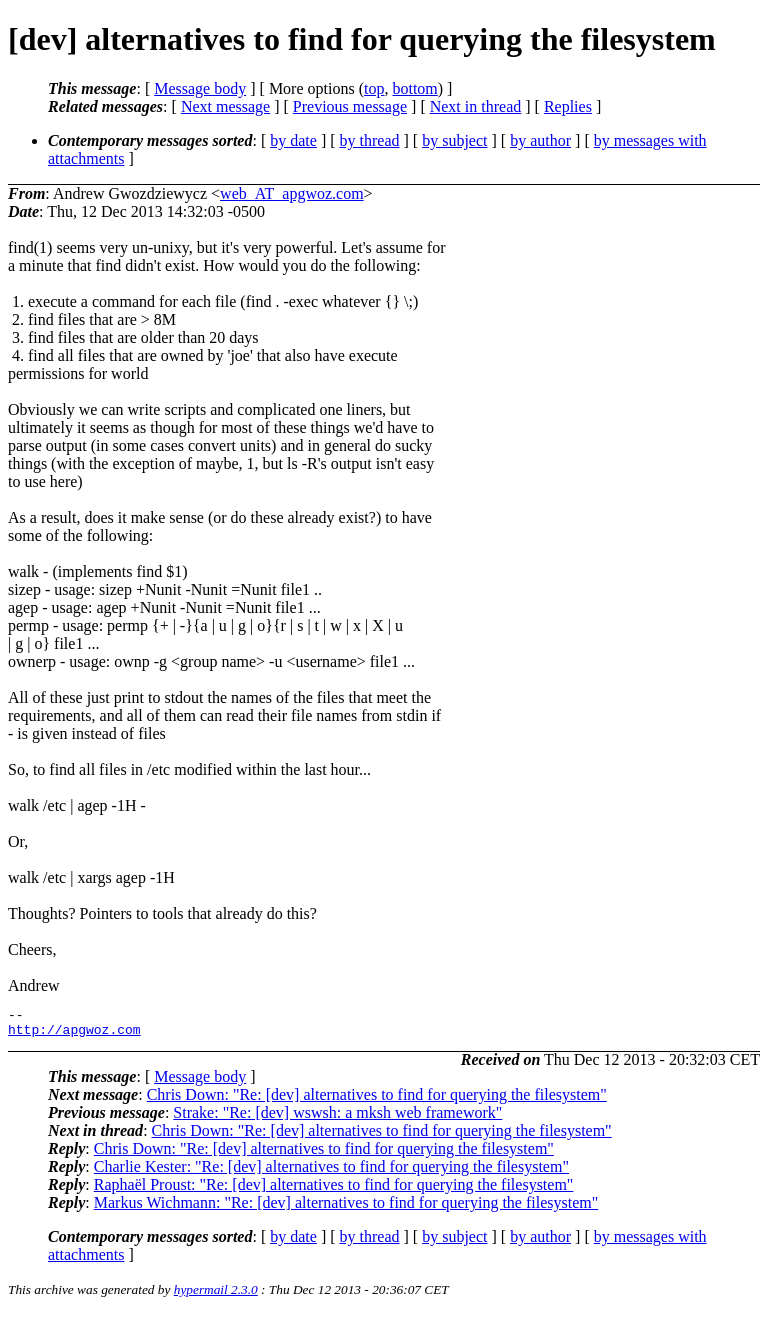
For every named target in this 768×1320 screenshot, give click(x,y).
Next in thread (476, 106)
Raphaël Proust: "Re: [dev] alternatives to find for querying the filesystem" (334, 1190)
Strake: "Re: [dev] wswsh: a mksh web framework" (337, 1118)
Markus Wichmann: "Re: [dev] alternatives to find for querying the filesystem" (346, 1208)
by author (540, 140)
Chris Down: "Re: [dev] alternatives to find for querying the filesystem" (377, 1100)
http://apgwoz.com (74, 1035)
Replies (568, 106)
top (374, 88)
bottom (414, 88)
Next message (225, 106)
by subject (454, 140)
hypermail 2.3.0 (216, 1295)
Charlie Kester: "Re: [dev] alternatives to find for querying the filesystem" (331, 1172)
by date (293, 140)
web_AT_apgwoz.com (292, 193)
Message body (200, 88)
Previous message (350, 106)
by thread (370, 140)
